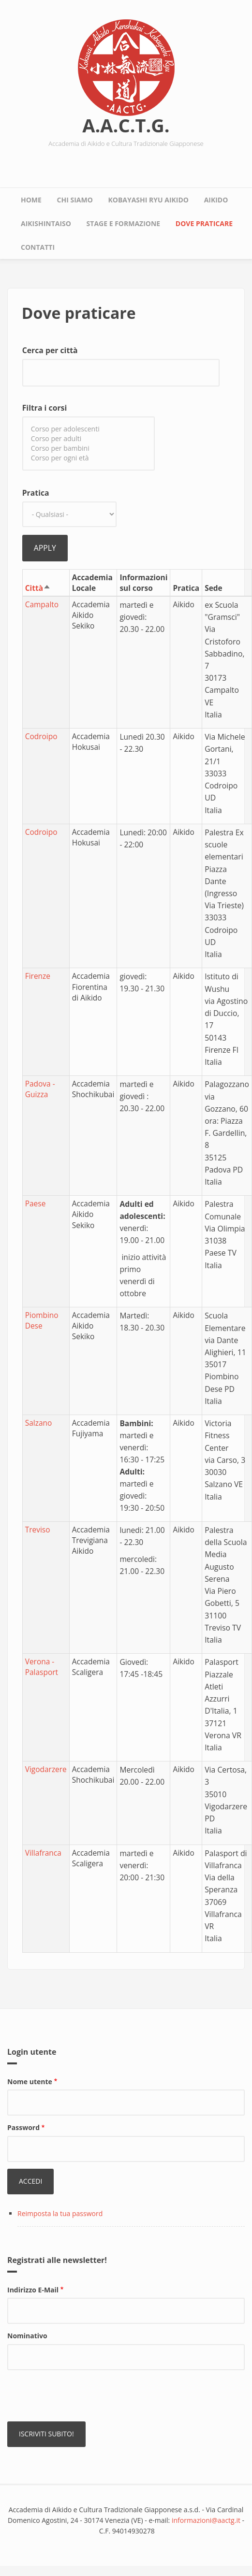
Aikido (216, 199)
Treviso (37, 1529)
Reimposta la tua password (60, 2213)
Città (38, 588)
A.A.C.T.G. (125, 125)
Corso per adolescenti (89, 429)
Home (31, 199)
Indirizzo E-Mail (33, 2289)
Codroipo (41, 736)
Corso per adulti (89, 439)
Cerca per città (50, 350)
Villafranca (43, 1852)
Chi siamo (75, 199)
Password (23, 2127)
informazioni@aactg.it (206, 2520)
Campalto (42, 604)
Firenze (37, 976)
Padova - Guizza (40, 1089)
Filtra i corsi (44, 407)
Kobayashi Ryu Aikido (148, 199)
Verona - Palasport (41, 1666)
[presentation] (80, 2396)
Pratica (35, 492)
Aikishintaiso (46, 223)
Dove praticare (204, 223)
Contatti (38, 247)
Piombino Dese (42, 1320)
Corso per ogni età (89, 458)
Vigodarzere (46, 1769)
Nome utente (29, 2081)
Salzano (38, 1422)
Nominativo (27, 2335)
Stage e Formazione (124, 223)
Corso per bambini (89, 448)
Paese (35, 1203)
